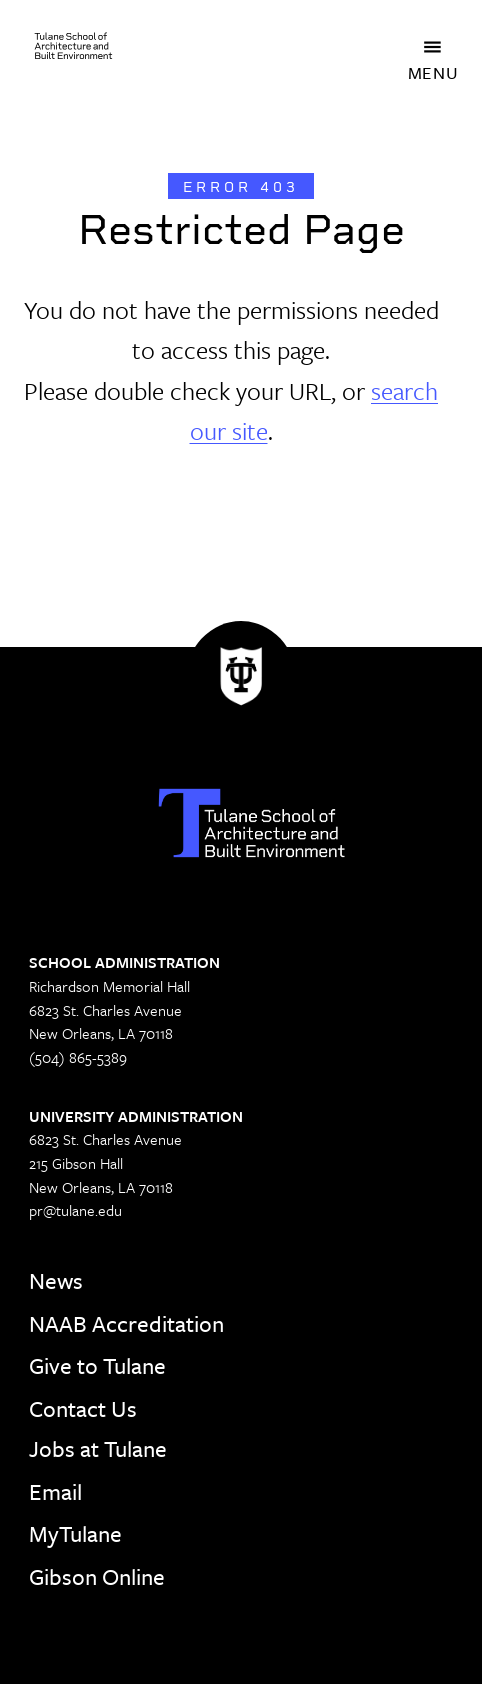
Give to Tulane (97, 1365)
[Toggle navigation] (433, 46)
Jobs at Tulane (98, 1448)
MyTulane (75, 1533)
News (56, 1280)
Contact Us (83, 1408)
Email (55, 1491)
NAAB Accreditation (126, 1323)
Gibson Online (97, 1576)
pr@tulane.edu (75, 1210)
